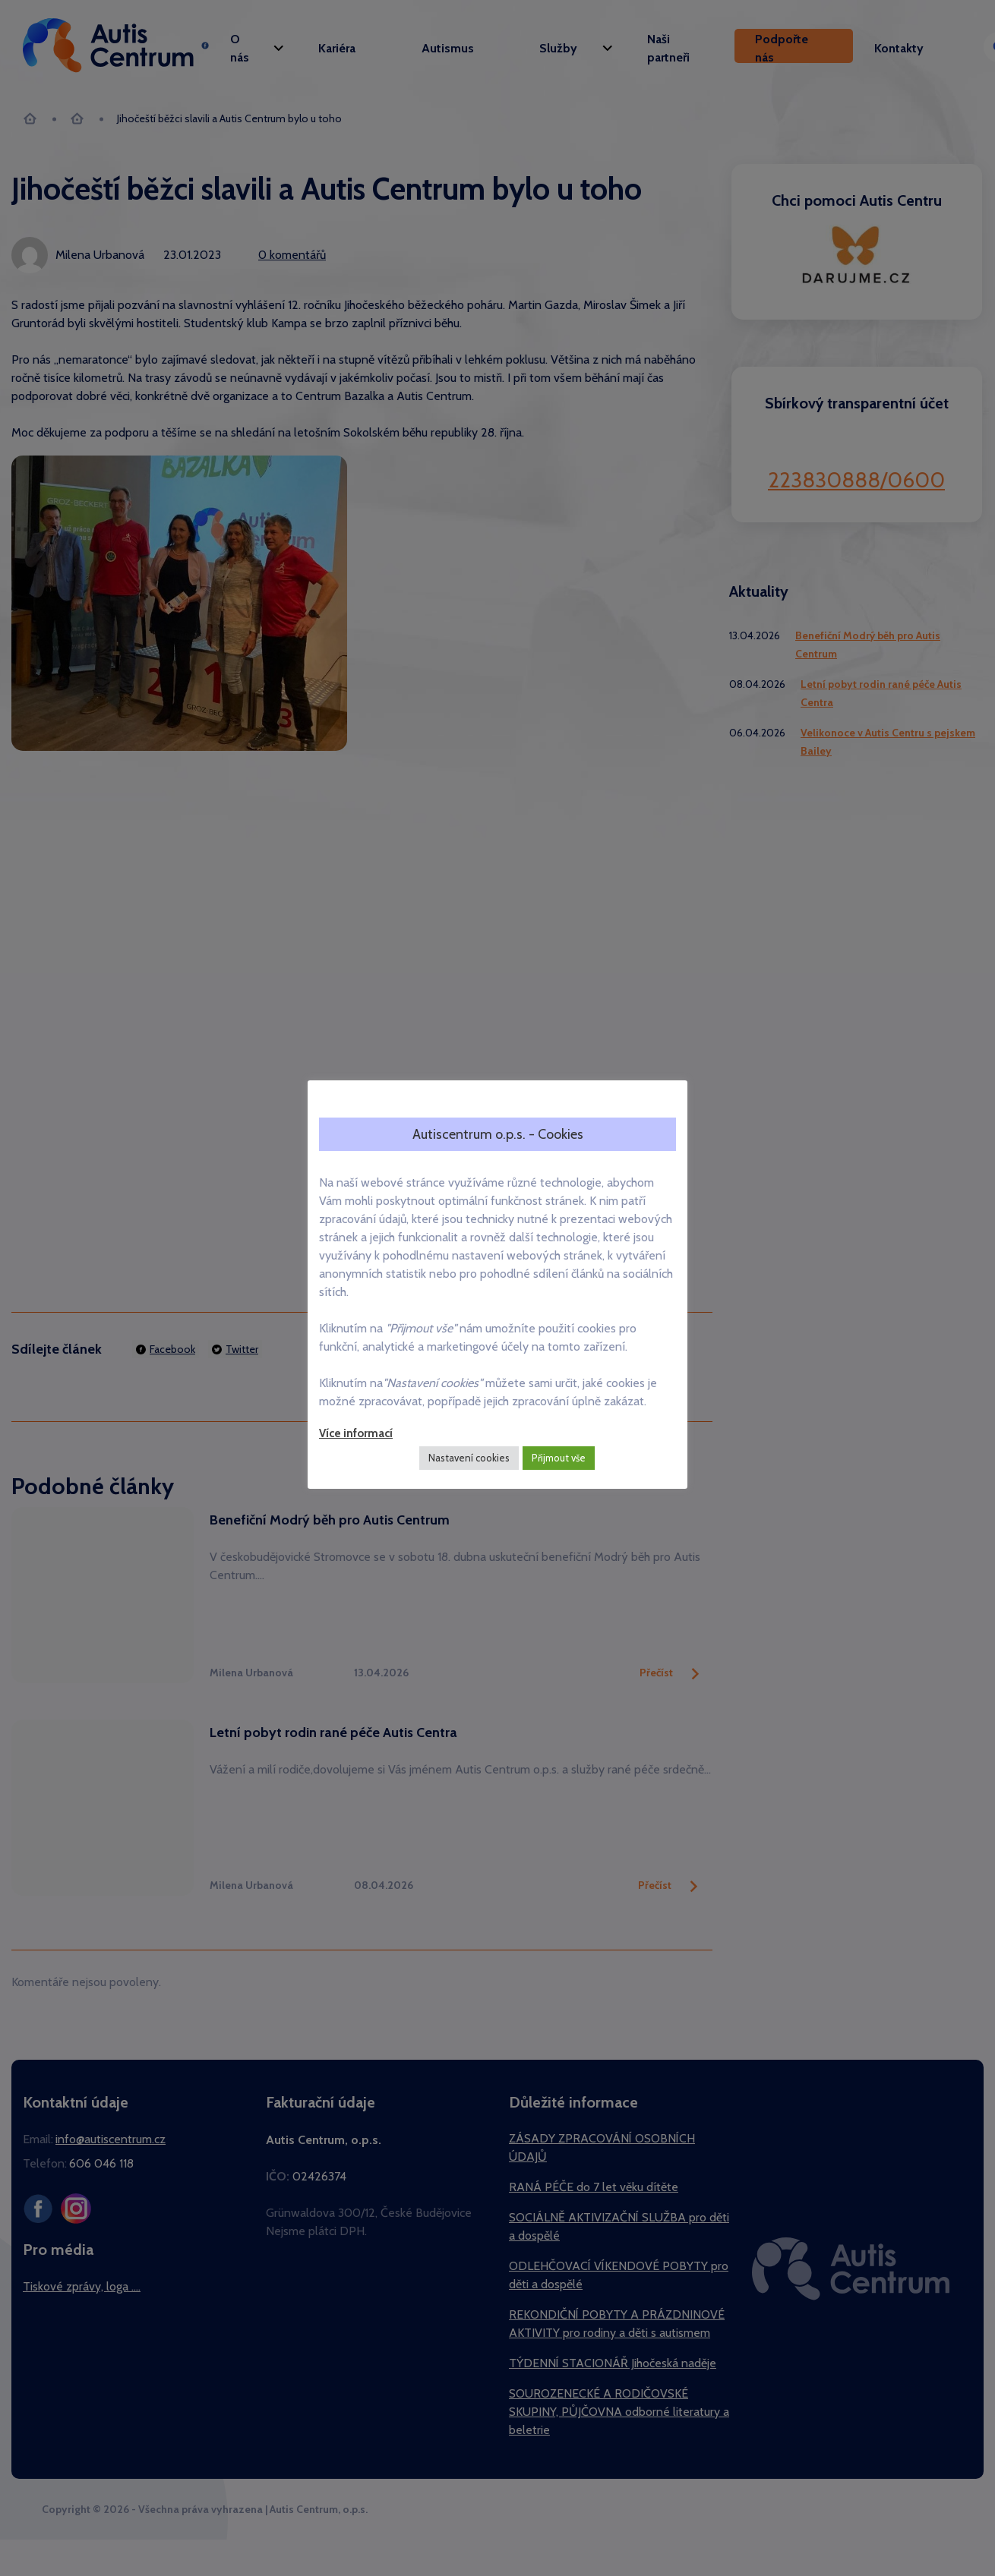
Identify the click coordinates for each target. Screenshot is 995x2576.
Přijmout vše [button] (559, 1458)
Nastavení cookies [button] (469, 1458)
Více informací (356, 1433)
